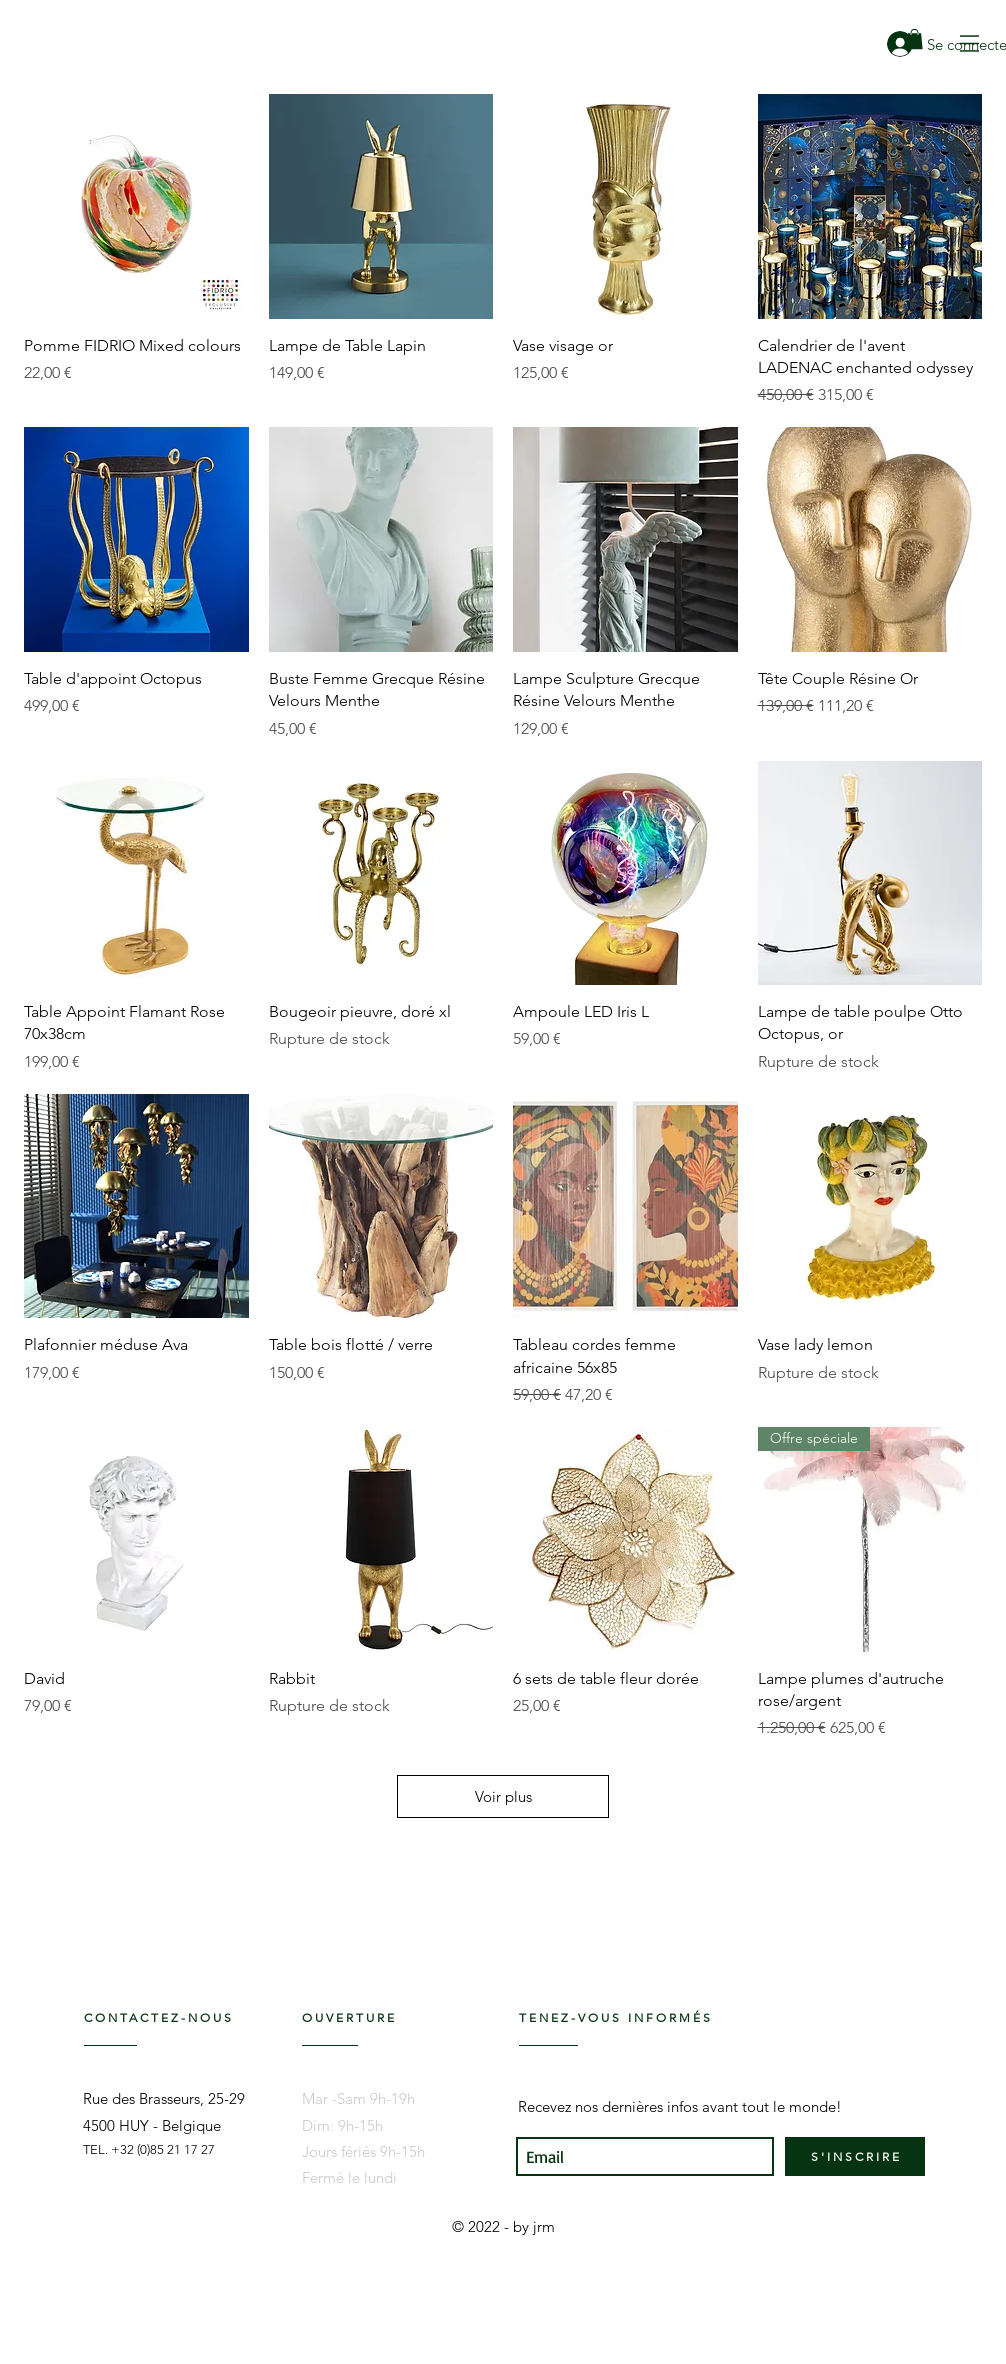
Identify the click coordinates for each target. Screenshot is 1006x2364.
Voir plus (503, 1796)
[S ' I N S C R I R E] (855, 2156)
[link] (914, 39)
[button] (969, 43)
